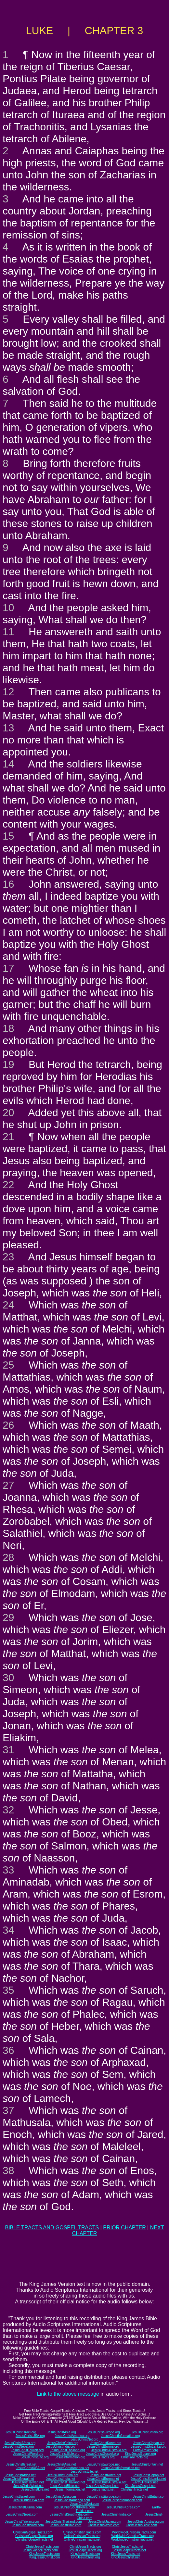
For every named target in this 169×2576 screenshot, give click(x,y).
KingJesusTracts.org (85, 2554)
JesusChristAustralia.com (145, 2521)
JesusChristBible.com (65, 2525)
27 (8, 1485)
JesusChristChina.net (62, 2475)
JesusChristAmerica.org (72, 2436)
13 (8, 728)
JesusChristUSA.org (30, 2436)
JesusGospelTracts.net (129, 2550)
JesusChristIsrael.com (18, 2496)
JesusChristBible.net (64, 2486)
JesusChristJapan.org (148, 2443)
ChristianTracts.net (134, 2489)
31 (8, 1750)
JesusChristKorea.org (105, 2443)
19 (8, 1064)
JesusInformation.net (70, 2489)
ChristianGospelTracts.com (32, 2532)
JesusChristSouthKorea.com (74, 2507)
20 (8, 1112)
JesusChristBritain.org (147, 2432)
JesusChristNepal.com (22, 2514)
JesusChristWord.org (28, 2453)
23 (8, 1257)
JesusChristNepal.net (18, 2478)
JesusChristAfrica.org (20, 2443)
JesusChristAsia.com (61, 2496)
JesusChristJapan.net (148, 2475)
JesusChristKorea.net (105, 2475)
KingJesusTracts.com (44, 2554)
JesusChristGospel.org (102, 2453)
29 (8, 1617)
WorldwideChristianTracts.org (132, 2536)
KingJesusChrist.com (44, 2557)
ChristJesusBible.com (141, 2525)
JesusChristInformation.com (122, 2500)
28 (8, 1557)
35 (8, 1990)
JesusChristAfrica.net (20, 2475)
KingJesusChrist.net (125, 2557)
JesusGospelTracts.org (85, 2550)
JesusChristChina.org (62, 2443)
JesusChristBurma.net (103, 2478)
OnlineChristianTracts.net (82, 2539)
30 (8, 1677)
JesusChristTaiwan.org (27, 2450)
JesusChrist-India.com (117, 2514)
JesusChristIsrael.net (21, 2464)
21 (8, 1136)
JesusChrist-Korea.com (123, 2507)
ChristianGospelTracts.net (34, 2539)
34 (8, 1930)
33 (8, 1870)
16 (8, 884)
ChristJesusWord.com (104, 2525)
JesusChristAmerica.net (72, 2468)
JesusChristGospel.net (102, 2486)
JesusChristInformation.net (120, 2468)
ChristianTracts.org (134, 2457)
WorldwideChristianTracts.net (132, 2539)
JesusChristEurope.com (104, 2496)
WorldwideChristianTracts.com (134, 2532)
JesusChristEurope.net (103, 2464)
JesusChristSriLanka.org (148, 2446)
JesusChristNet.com (84, 2503)
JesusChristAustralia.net (108, 2482)
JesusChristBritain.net (147, 2464)
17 (8, 968)
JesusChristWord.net (28, 2486)
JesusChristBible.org (65, 2453)
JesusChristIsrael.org (21, 2432)
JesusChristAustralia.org (108, 2450)
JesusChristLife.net (84, 2471)
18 (8, 1028)
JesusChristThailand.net (67, 2482)
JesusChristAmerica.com (72, 2500)
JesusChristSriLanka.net (148, 2478)
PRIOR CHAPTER (124, 2227)
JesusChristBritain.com (149, 2496)
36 (8, 2050)
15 (8, 836)
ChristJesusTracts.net (127, 2546)
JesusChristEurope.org (103, 2432)
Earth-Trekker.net (145, 2482)
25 (8, 1365)
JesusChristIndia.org (60, 2446)
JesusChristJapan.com (104, 2521)
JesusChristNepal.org (18, 2446)
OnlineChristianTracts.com (82, 2532)
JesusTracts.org (103, 2457)
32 (8, 1810)
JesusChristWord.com (28, 2525)
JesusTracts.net (103, 2489)
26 (8, 1425)
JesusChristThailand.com (64, 2521)
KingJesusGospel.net (140, 2486)
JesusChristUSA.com (28, 2500)
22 (8, 1185)
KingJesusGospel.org (140, 2453)
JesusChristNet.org (84, 2439)
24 (8, 1305)
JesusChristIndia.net (60, 2478)
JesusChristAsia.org (61, 2432)
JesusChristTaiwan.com (22, 2521)
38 (8, 2170)
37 (8, 2110)
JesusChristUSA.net (30, 2468)
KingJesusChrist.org (85, 2557)
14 (8, 764)
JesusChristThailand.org (67, 2450)
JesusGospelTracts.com (40, 2550)
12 (8, 692)
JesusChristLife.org (35, 2457)
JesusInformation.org (70, 2457)
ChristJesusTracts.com (42, 2546)
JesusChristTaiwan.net (27, 2482)
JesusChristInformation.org (120, 2436)
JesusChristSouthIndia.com (70, 2514)
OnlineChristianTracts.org (82, 2536)
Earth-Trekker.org (145, 2450)
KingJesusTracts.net (125, 2554)
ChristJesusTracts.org (85, 2546)
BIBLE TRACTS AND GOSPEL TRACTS (52, 2227)
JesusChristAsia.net (61, 2464)
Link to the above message (68, 2394)
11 (8, 632)
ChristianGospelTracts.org (34, 2536)
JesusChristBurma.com (25, 2507)
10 (8, 607)
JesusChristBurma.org (103, 2446)
